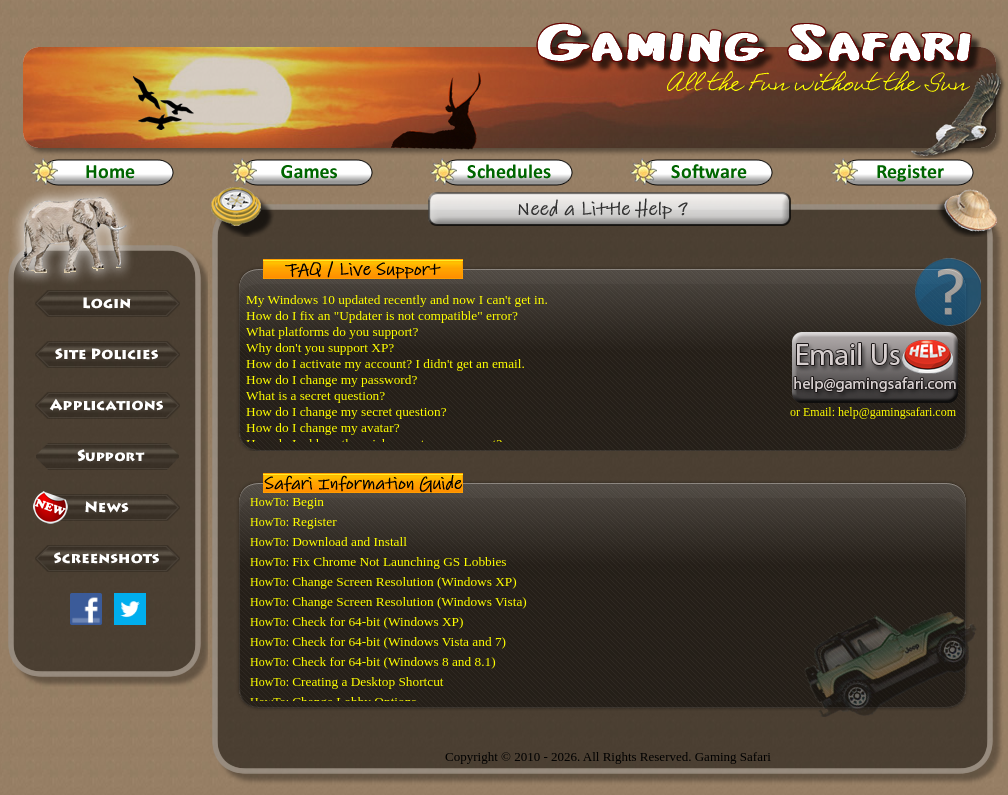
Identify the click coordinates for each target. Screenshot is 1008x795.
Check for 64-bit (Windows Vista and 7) (399, 641)
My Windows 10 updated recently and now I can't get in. (397, 299)
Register (314, 521)
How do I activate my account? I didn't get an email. (385, 363)
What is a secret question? (315, 395)
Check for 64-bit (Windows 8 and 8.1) (393, 661)
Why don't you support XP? (320, 347)
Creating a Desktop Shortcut (367, 681)
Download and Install (349, 541)
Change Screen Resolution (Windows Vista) (409, 601)
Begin (308, 501)
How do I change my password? (331, 379)
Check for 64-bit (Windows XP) (377, 621)
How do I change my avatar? (323, 427)
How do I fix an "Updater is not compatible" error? (382, 315)
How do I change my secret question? (346, 411)
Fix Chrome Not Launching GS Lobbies (399, 561)
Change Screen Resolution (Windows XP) (404, 581)
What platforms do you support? (332, 331)
